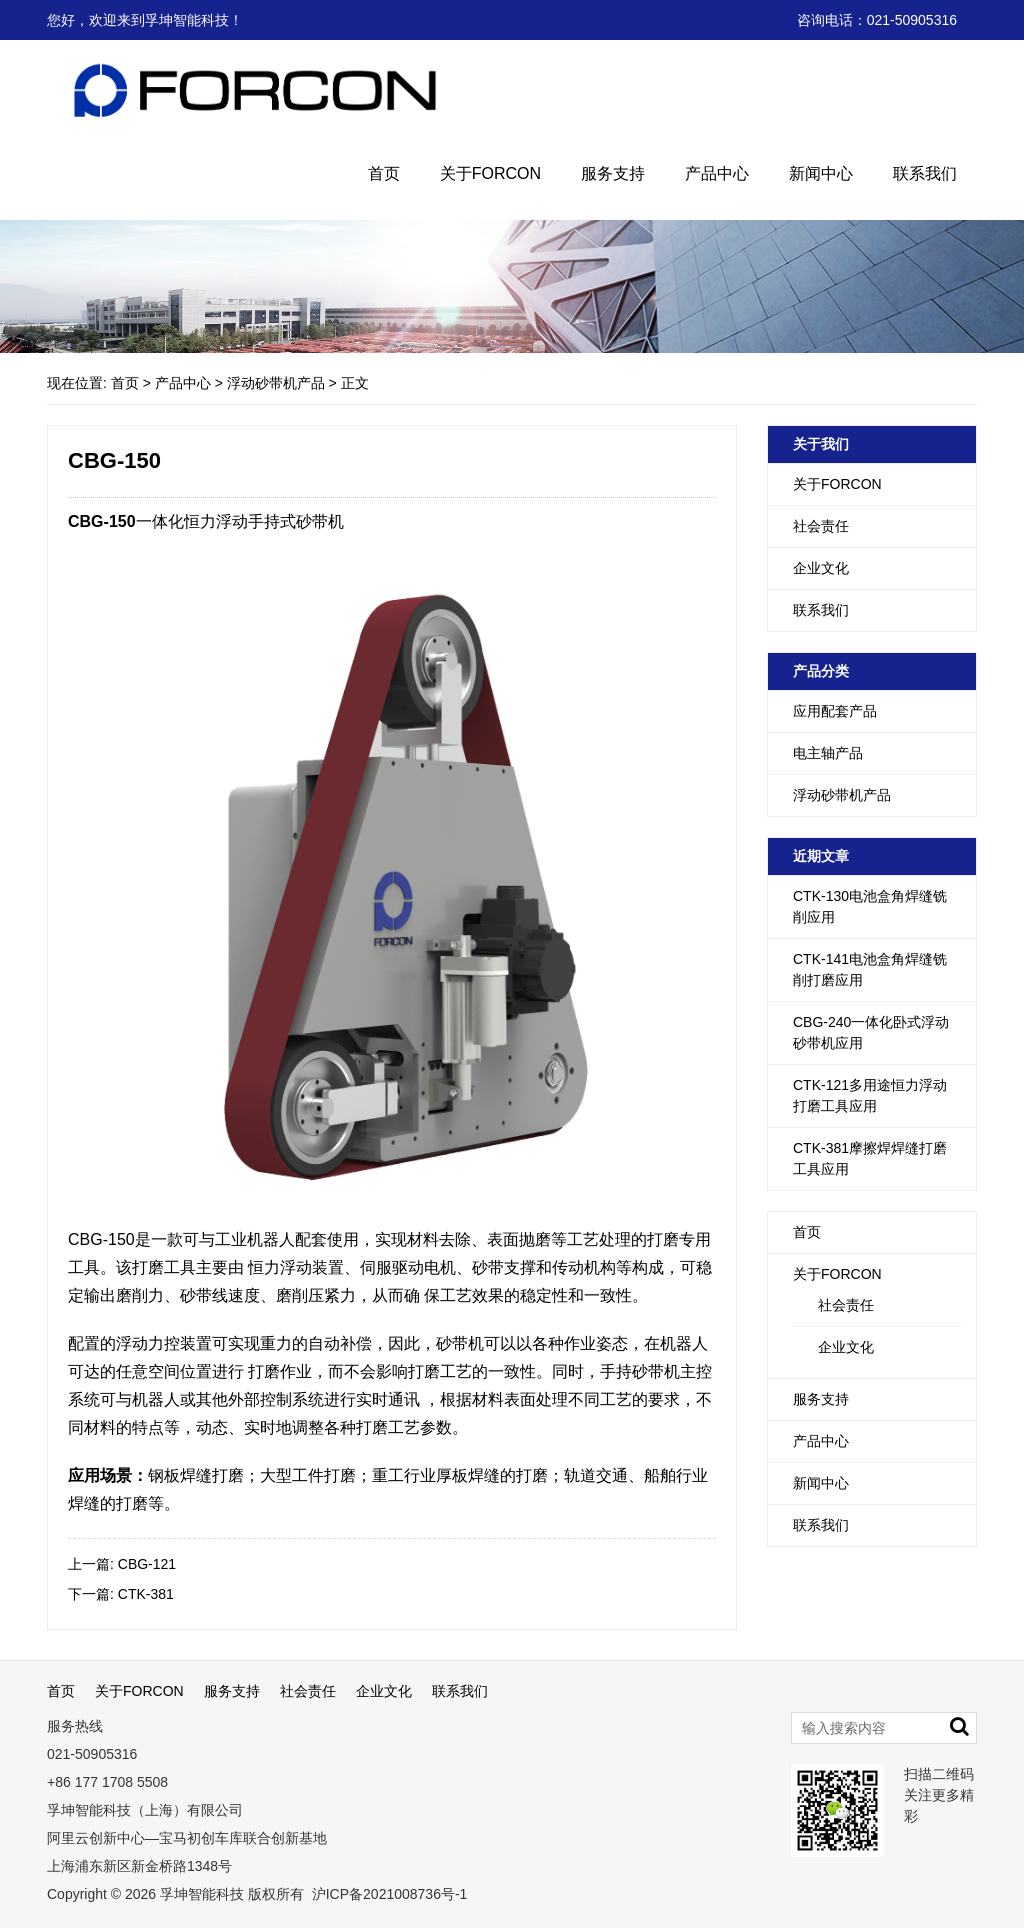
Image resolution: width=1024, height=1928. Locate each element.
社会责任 (821, 526)
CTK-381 (146, 1594)
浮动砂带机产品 (276, 383)
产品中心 (717, 173)
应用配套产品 (835, 711)
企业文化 (821, 568)
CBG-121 (147, 1564)
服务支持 (613, 173)
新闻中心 (821, 173)
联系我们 (925, 173)
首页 (384, 173)
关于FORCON (490, 173)
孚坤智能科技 (202, 1894)
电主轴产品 (828, 753)
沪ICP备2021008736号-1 (388, 1894)
